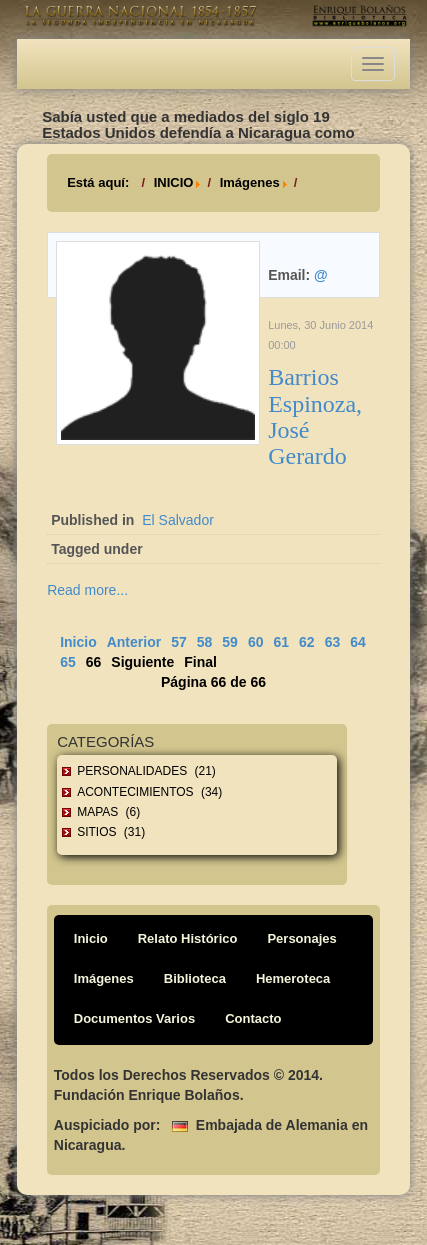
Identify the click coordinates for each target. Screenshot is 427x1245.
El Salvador (178, 520)
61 (281, 642)
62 (307, 642)
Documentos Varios (134, 1018)
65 (68, 662)
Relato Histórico (188, 938)
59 (230, 642)
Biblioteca (195, 978)
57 (179, 642)
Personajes (301, 938)
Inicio (78, 642)
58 (205, 642)
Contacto (253, 1018)
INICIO (174, 182)
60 (256, 642)
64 (358, 642)
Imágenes (250, 182)
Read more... (87, 590)
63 (333, 642)
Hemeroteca (293, 978)
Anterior (134, 642)
